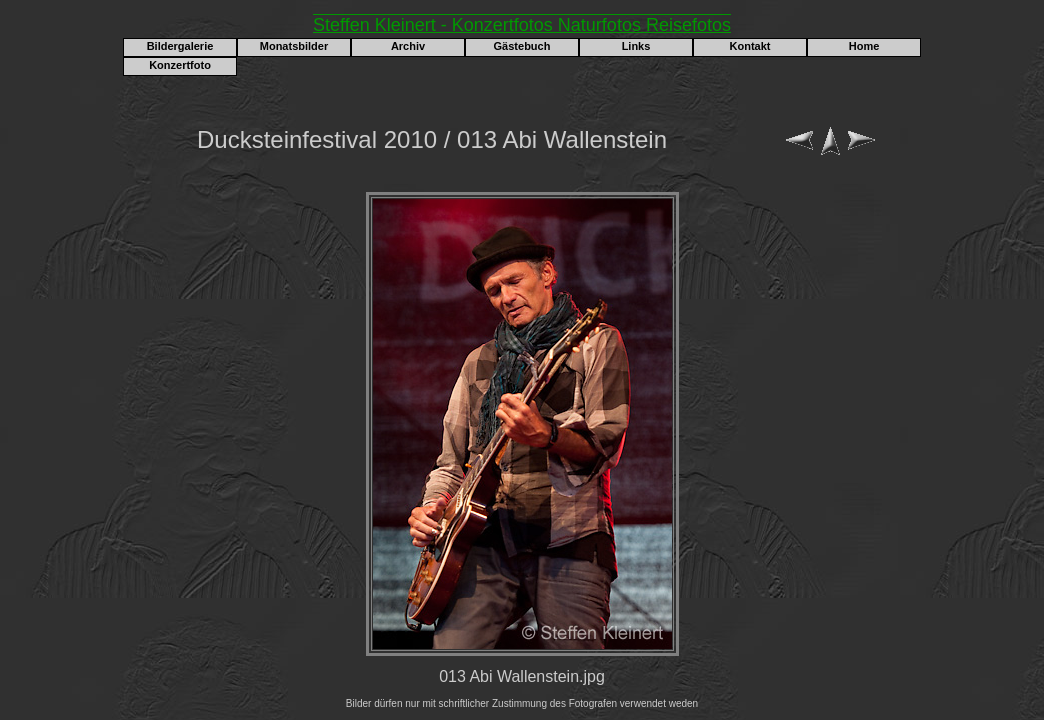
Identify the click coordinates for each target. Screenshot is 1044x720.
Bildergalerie (180, 46)
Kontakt (750, 46)
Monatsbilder (294, 46)
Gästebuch (522, 46)
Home (864, 46)
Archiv (408, 46)
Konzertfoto (180, 65)
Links (636, 46)
